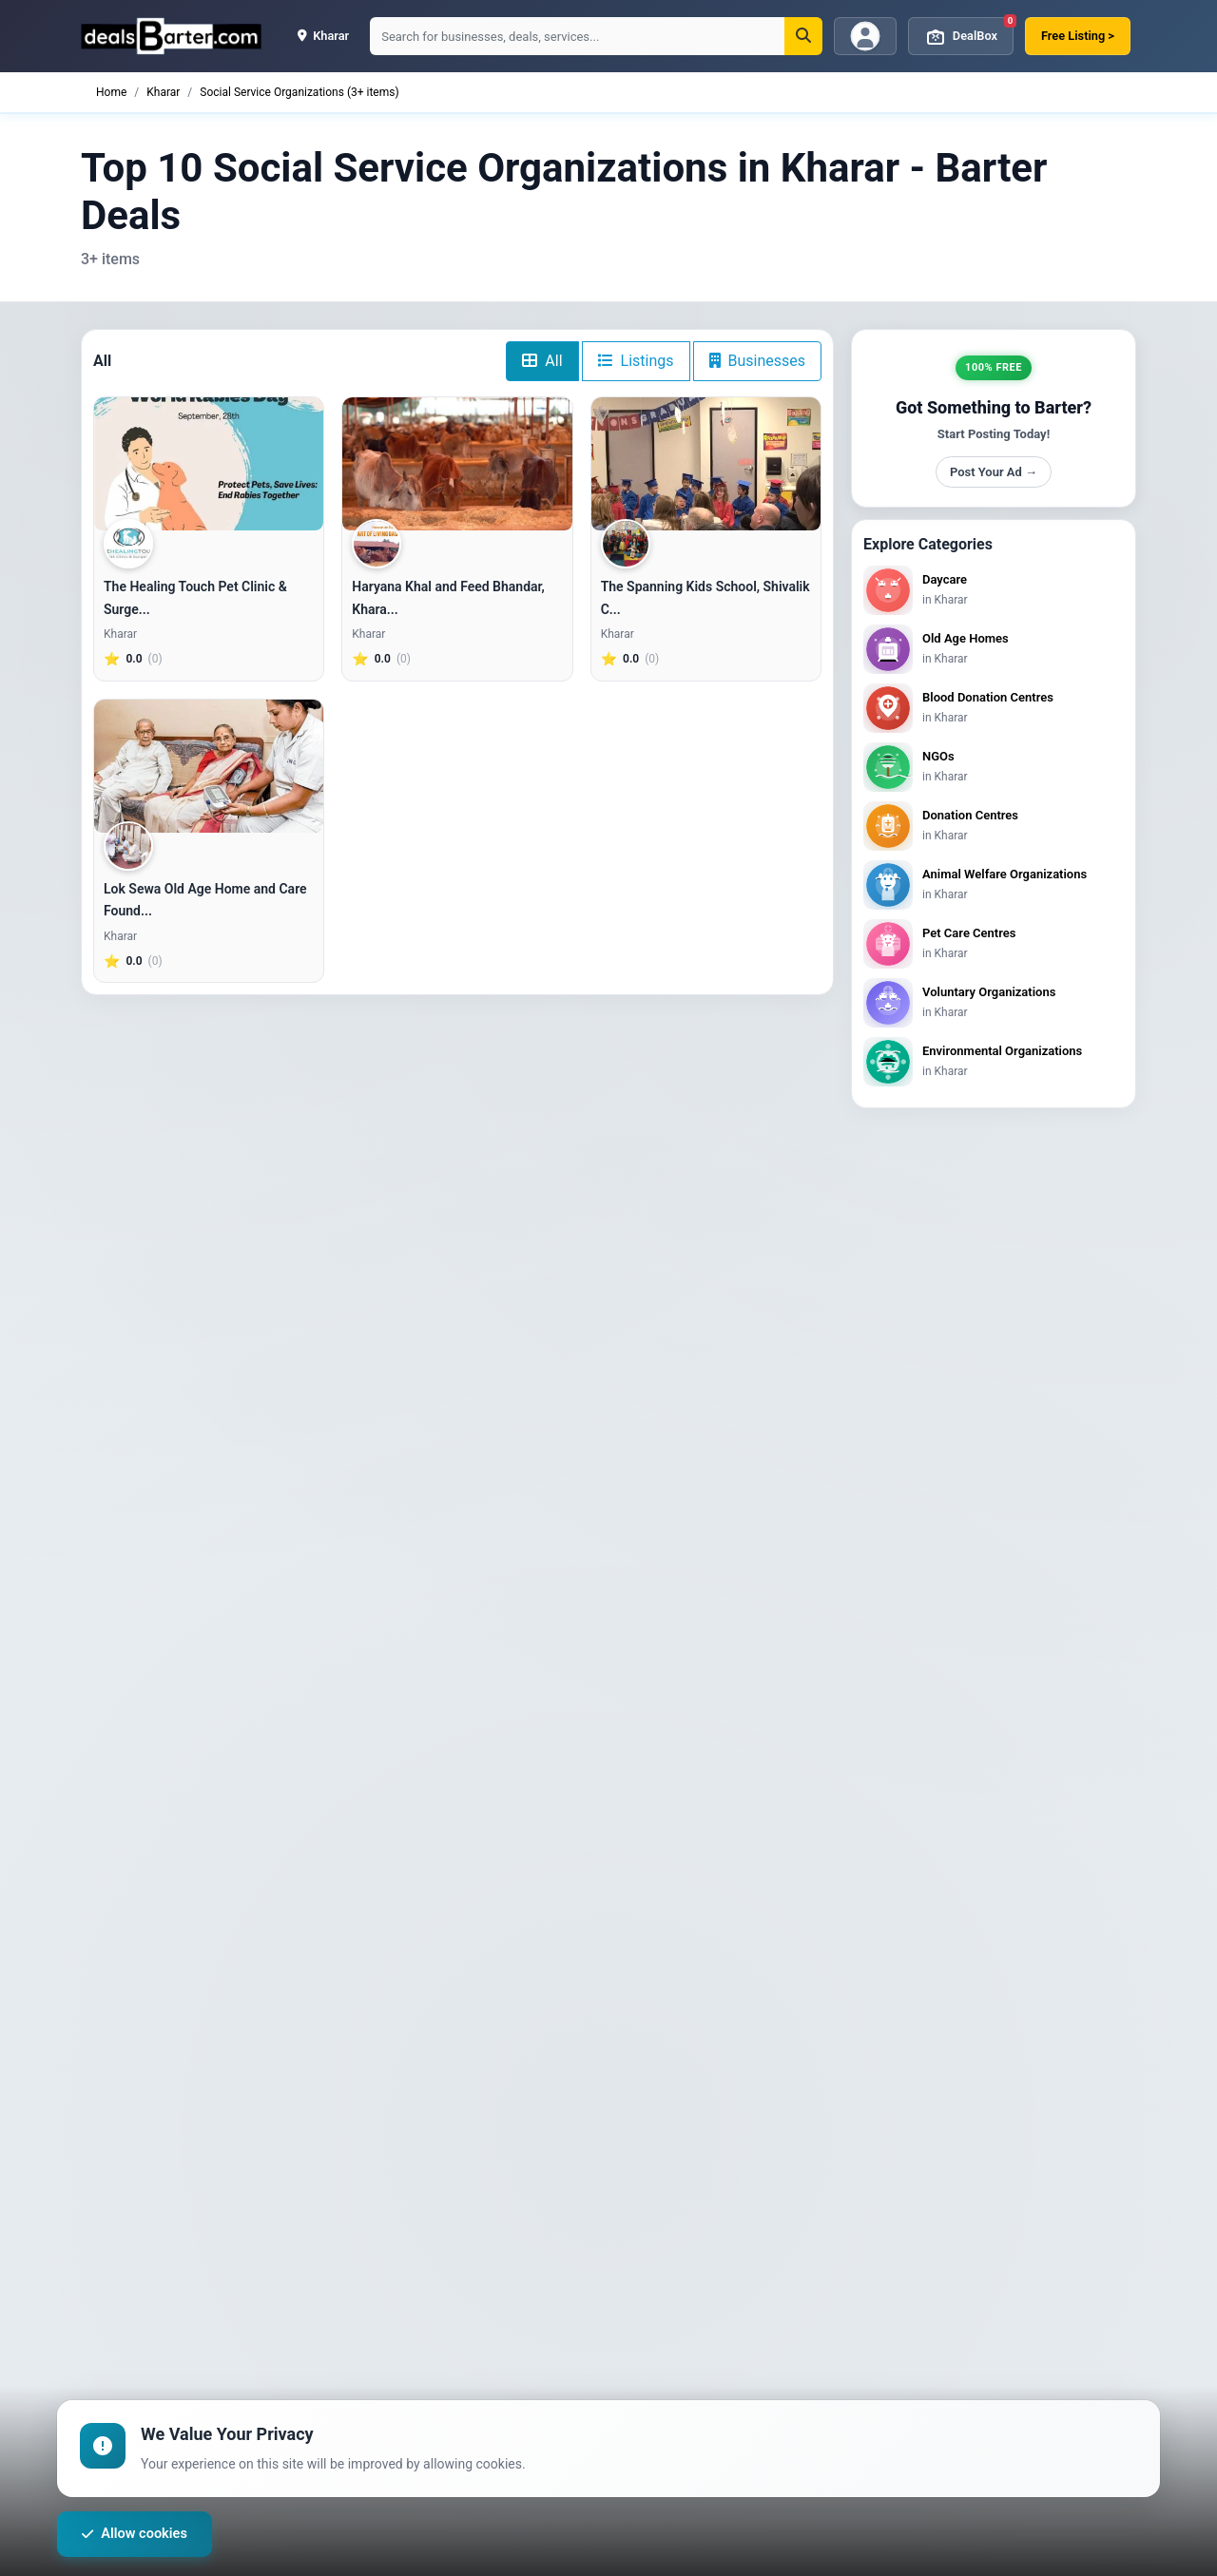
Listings (636, 361)
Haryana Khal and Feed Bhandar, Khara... (448, 598)
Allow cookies (138, 2535)
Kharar (163, 92)
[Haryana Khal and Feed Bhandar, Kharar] (456, 463)
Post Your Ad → (993, 472)
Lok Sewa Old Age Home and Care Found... (205, 900)
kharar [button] (323, 36)
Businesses (757, 361)
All (542, 361)
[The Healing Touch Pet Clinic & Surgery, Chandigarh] (208, 463)
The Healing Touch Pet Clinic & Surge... (195, 598)
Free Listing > (1077, 36)
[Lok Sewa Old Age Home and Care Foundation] (208, 766)
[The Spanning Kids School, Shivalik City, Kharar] (706, 463)
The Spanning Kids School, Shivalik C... (705, 598)
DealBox (969, 32)
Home (111, 92)
